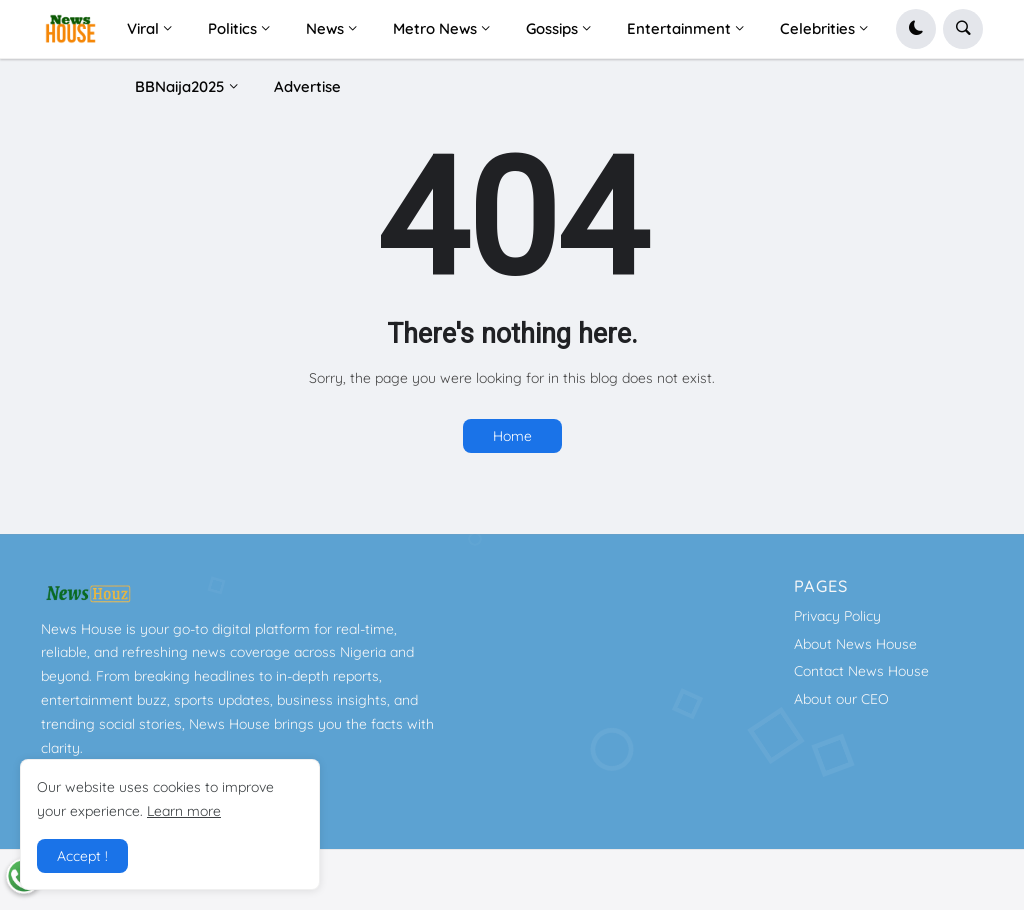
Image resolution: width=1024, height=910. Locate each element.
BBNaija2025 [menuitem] (180, 86)
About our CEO (841, 699)
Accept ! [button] (82, 856)
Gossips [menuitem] (552, 28)
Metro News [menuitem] (435, 28)
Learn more (184, 811)
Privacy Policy (837, 616)
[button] (916, 29)
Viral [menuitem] (143, 28)
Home (512, 436)
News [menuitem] (325, 28)
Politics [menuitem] (232, 28)
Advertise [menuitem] (307, 86)
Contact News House (861, 671)
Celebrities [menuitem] (817, 28)
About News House (855, 644)
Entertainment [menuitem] (679, 28)
